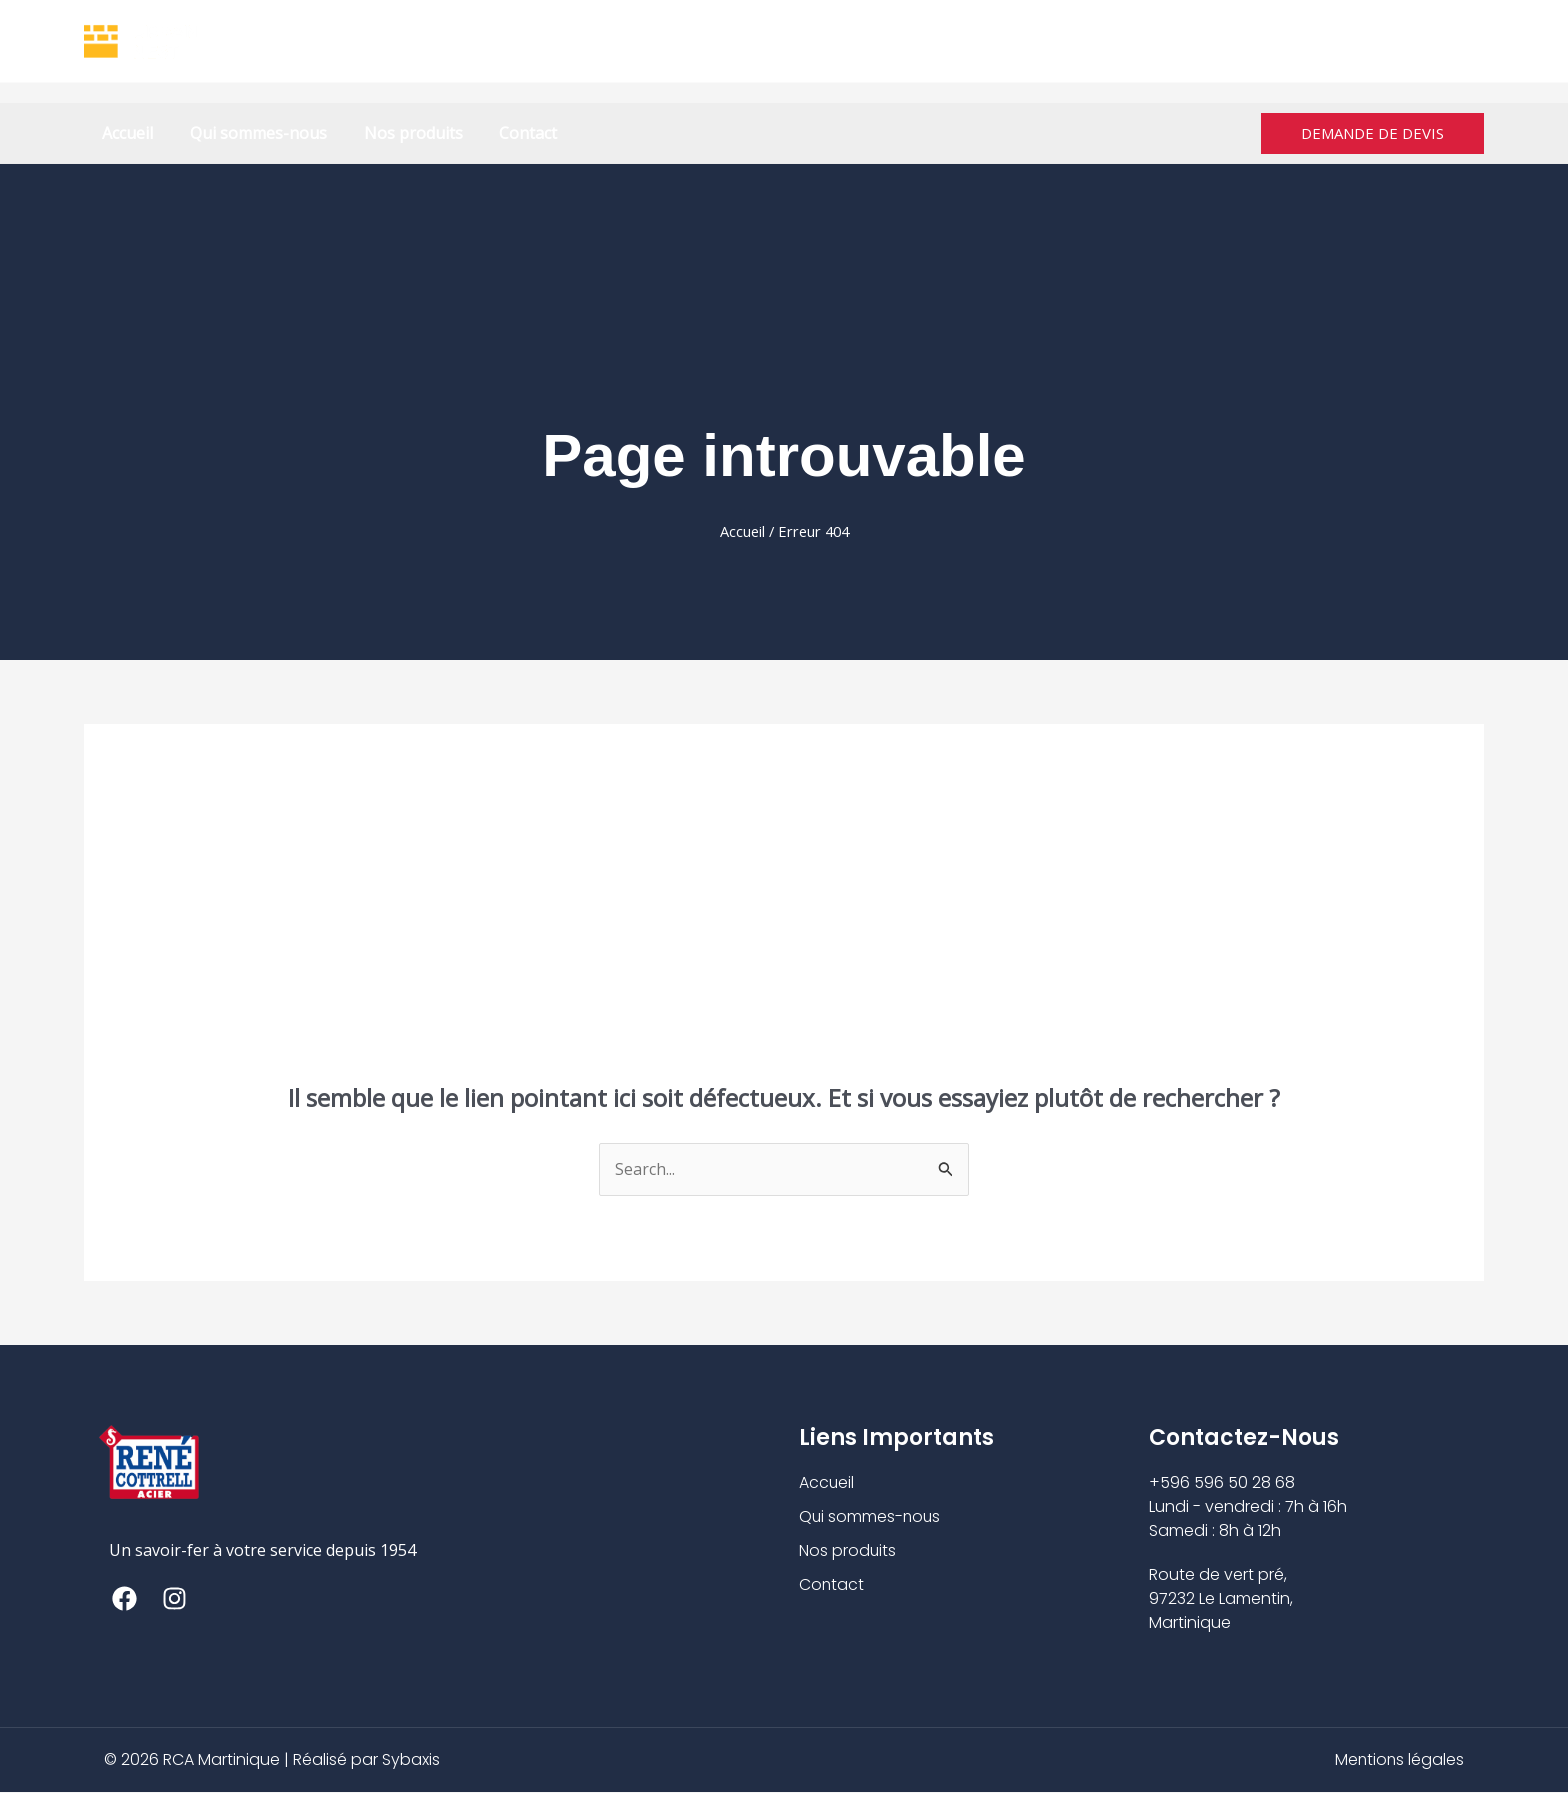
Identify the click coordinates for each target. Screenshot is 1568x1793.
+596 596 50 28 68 (844, 41)
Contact (512, 133)
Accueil (125, 133)
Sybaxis (411, 1760)
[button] (1372, 133)
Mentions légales (1398, 1760)
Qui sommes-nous (251, 133)
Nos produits (401, 133)
